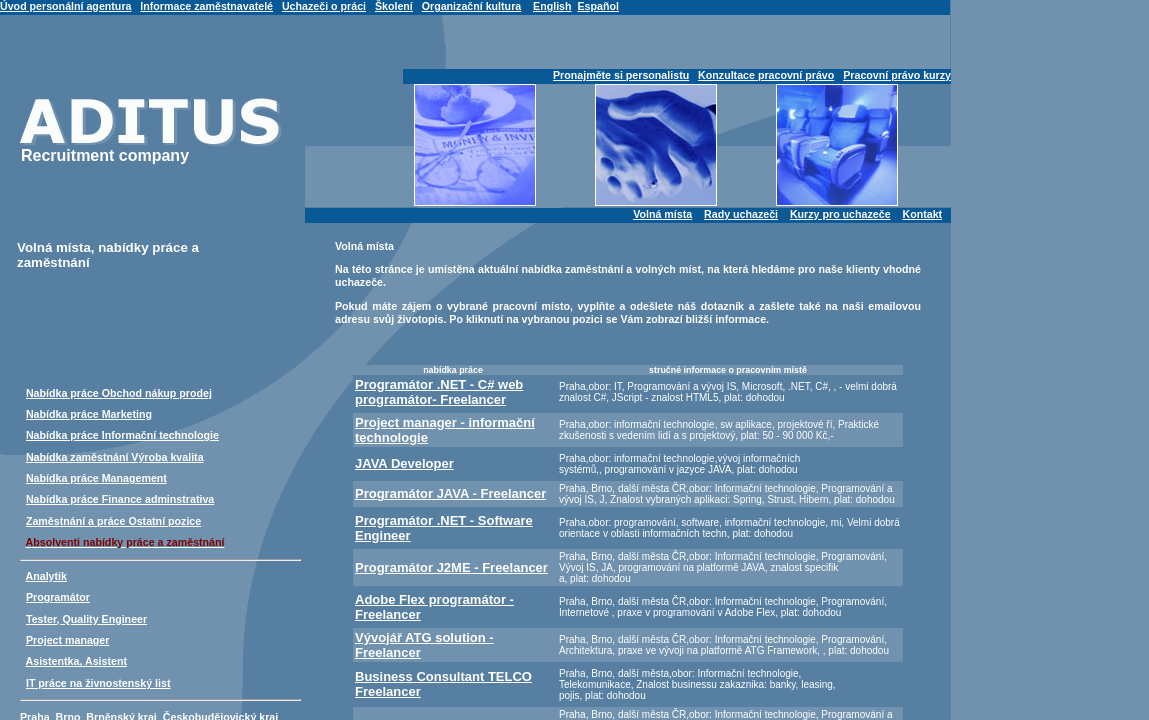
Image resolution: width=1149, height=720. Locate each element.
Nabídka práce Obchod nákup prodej (119, 393)
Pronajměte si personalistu (621, 75)
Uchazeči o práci (324, 6)
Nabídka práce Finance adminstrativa (120, 499)
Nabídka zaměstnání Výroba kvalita (115, 457)
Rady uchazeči (741, 214)
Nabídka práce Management (96, 478)
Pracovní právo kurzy (897, 75)
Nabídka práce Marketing (89, 414)
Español (597, 6)
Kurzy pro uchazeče (840, 214)
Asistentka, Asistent (76, 661)
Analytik (46, 576)
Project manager (68, 640)
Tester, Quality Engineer (86, 619)
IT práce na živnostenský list (98, 683)
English (552, 6)
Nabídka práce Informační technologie (122, 435)
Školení (394, 6)
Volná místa (662, 214)
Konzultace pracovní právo (766, 75)
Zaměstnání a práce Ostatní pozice (113, 521)
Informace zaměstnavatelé (206, 6)
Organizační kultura (471, 6)
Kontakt (922, 214)
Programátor (58, 597)
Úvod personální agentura (65, 6)
